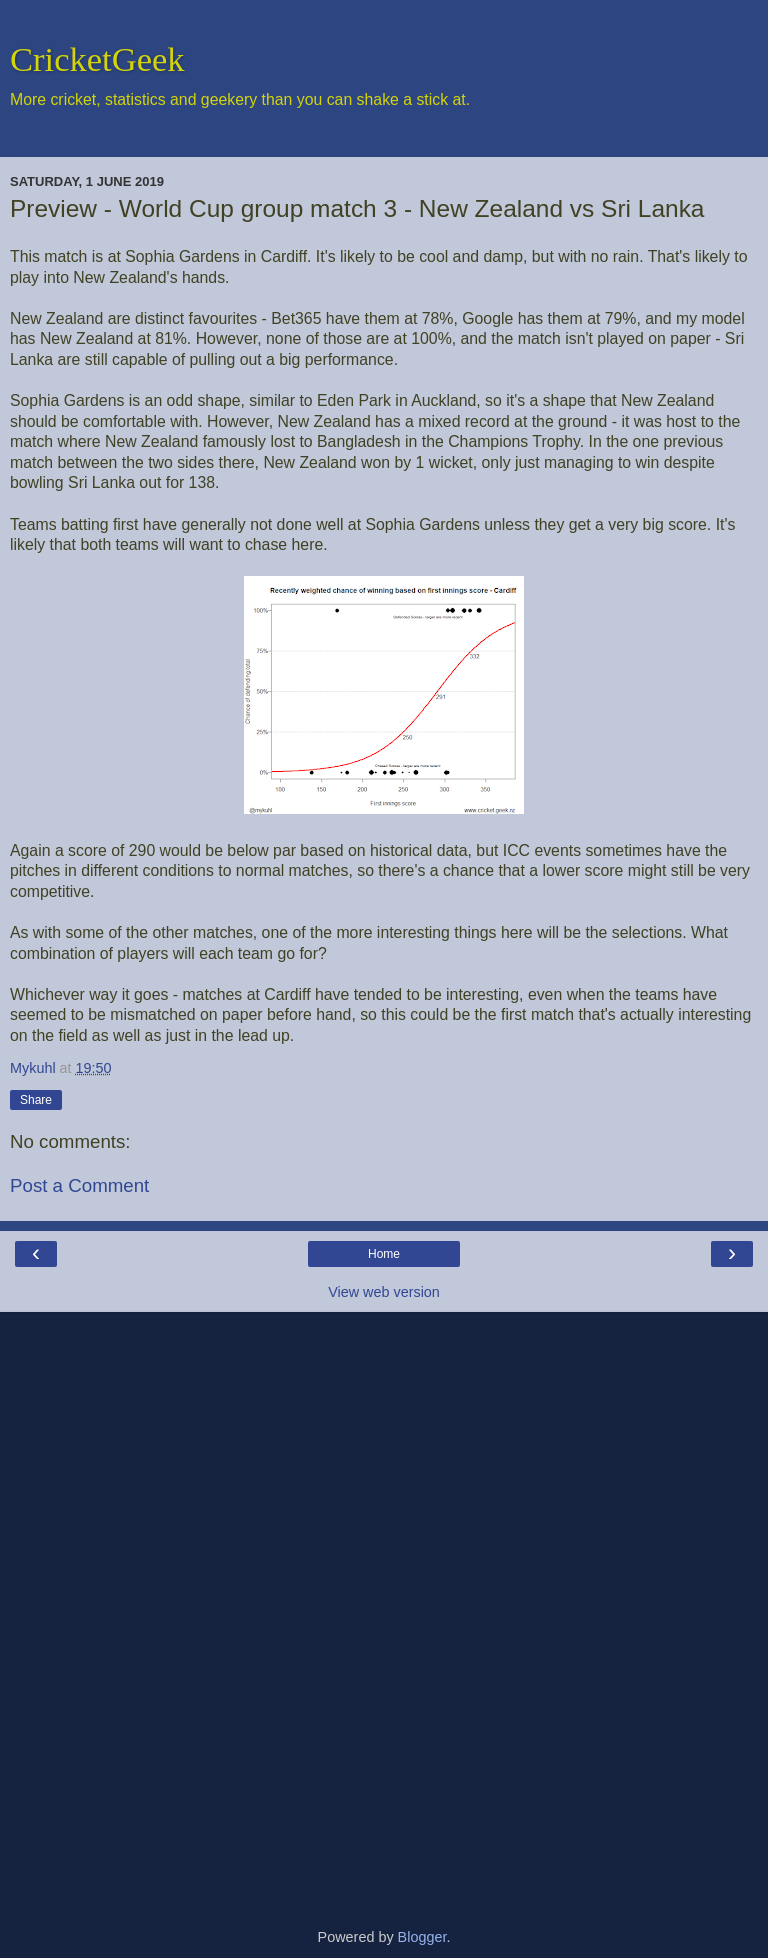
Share (36, 1100)
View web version (384, 1292)
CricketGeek (97, 59)
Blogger (422, 1937)
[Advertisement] (384, 1612)
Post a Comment (79, 1185)
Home (384, 1254)
